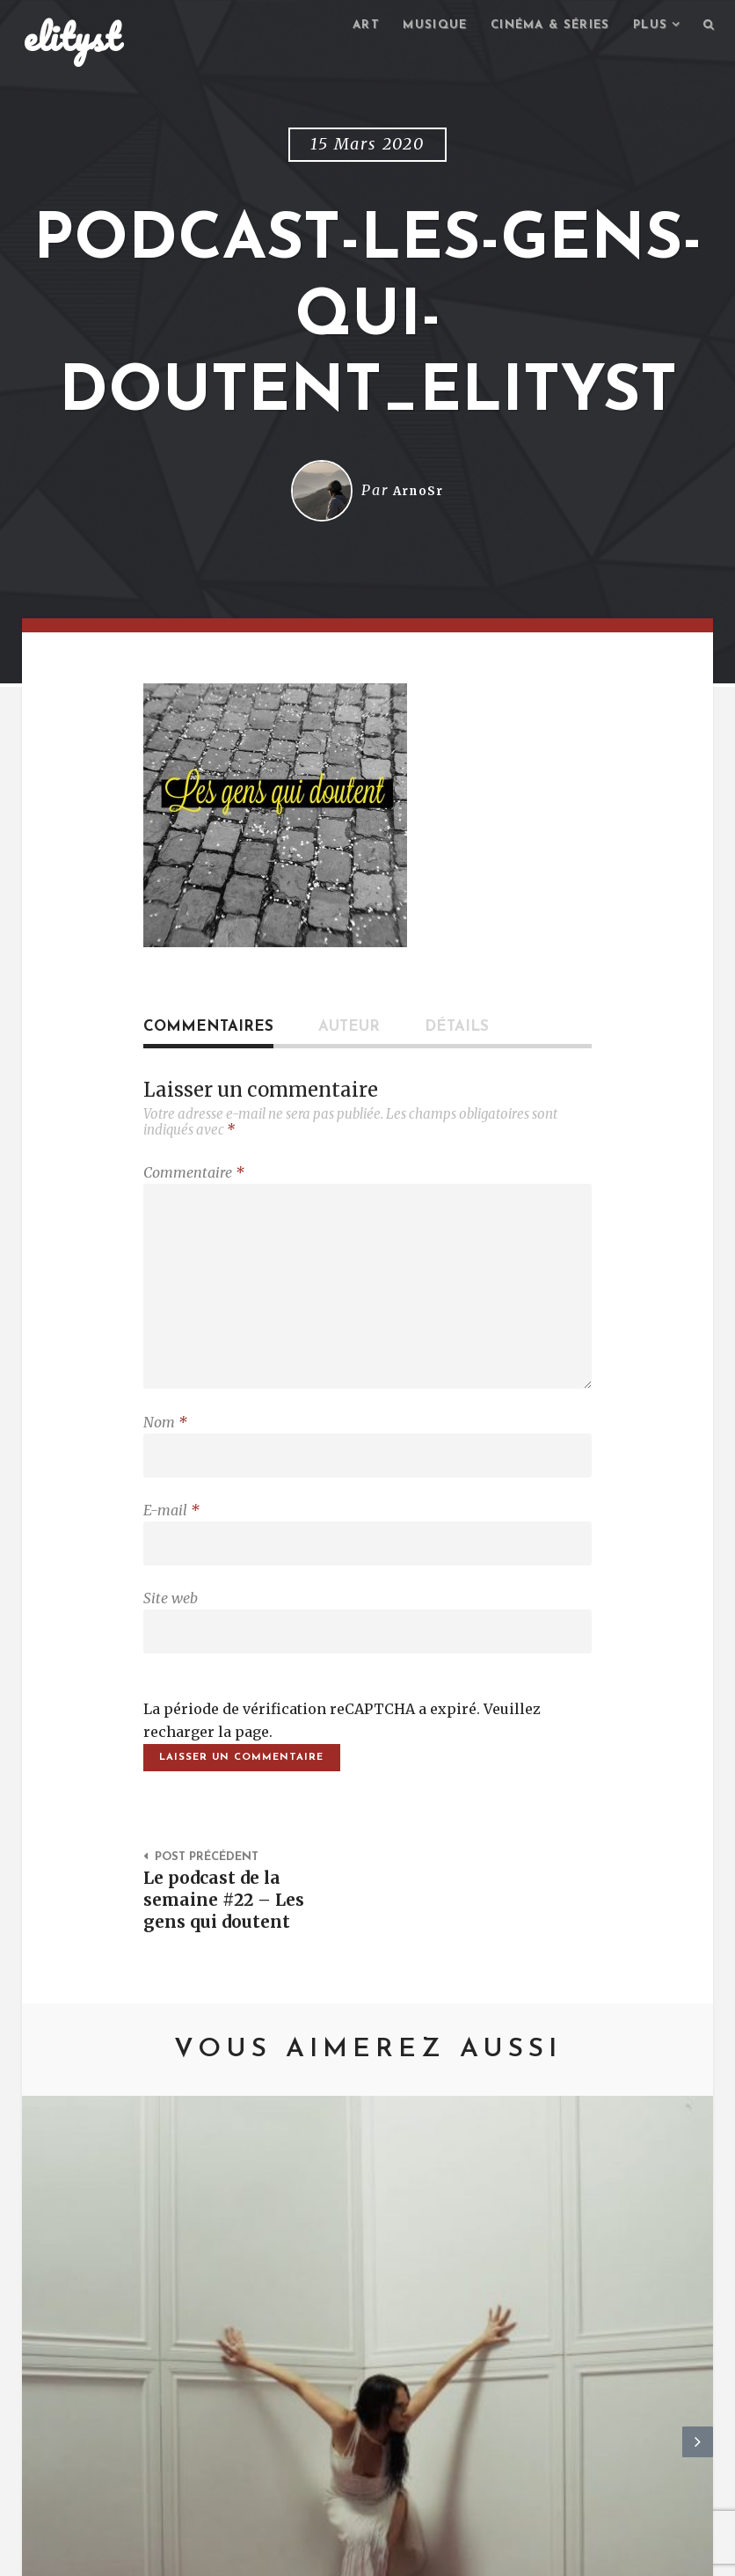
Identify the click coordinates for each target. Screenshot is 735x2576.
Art (345, 26)
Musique (417, 26)
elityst (72, 38)
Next (697, 2264)
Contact (168, 2554)
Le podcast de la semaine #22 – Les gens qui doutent (229, 1935)
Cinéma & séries (539, 26)
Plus (646, 26)
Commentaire (193, 1175)
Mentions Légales (281, 2554)
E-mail (171, 1532)
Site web (170, 1624)
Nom (165, 1440)
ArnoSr (418, 493)
